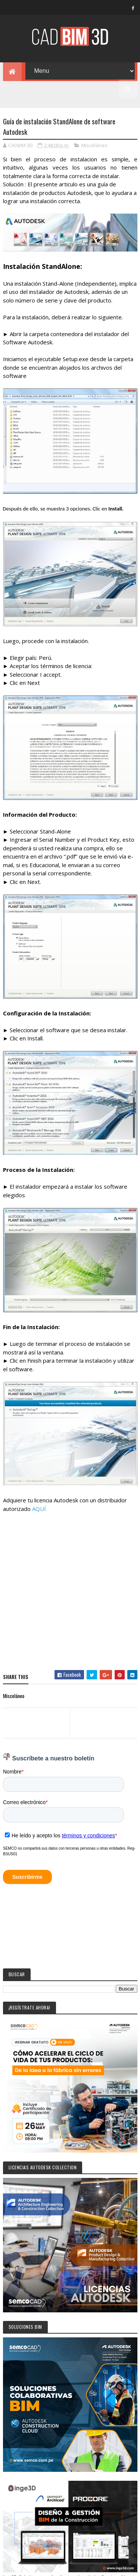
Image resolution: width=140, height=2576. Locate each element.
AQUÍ (39, 1509)
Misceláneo (94, 146)
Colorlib (80, 2567)
